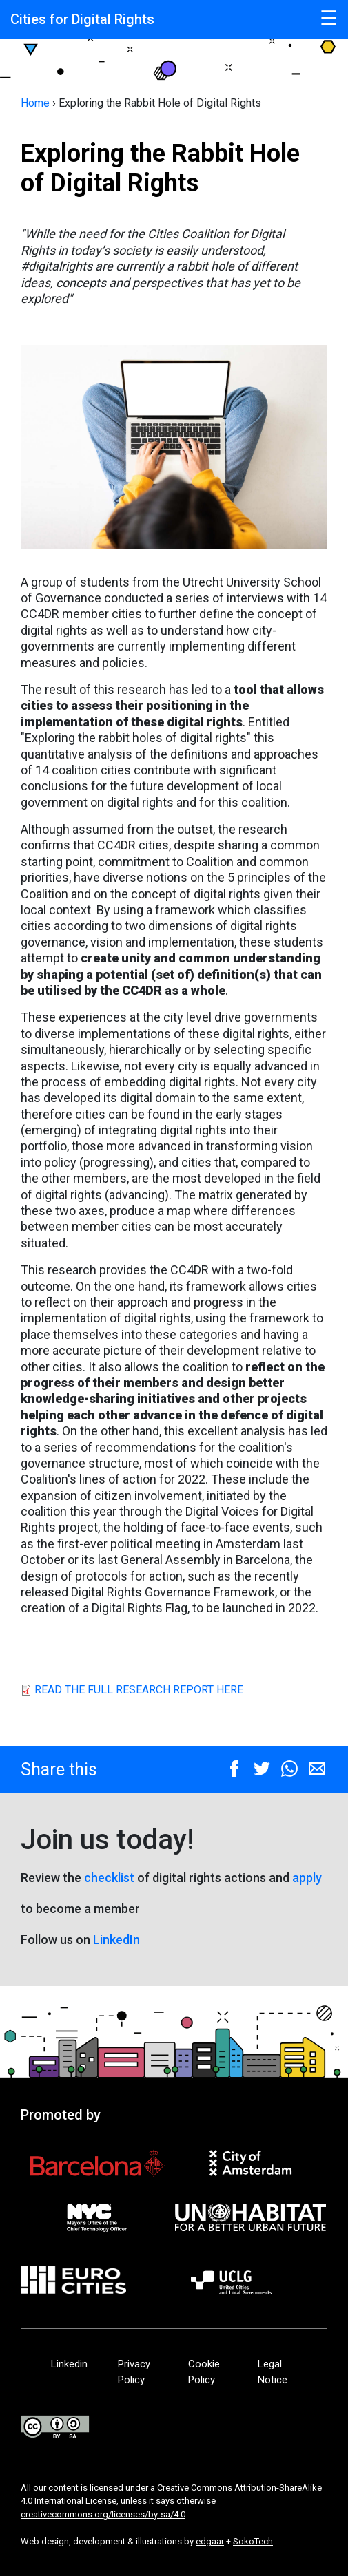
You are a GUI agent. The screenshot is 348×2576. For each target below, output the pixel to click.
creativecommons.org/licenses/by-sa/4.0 (103, 2514)
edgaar (210, 2541)
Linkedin (70, 2364)
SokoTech (253, 2541)
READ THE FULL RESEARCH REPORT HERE (138, 1689)
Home (35, 102)
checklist (109, 1877)
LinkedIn (116, 1939)
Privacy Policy (134, 2372)
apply (307, 1877)
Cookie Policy (204, 2372)
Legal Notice (272, 2372)
